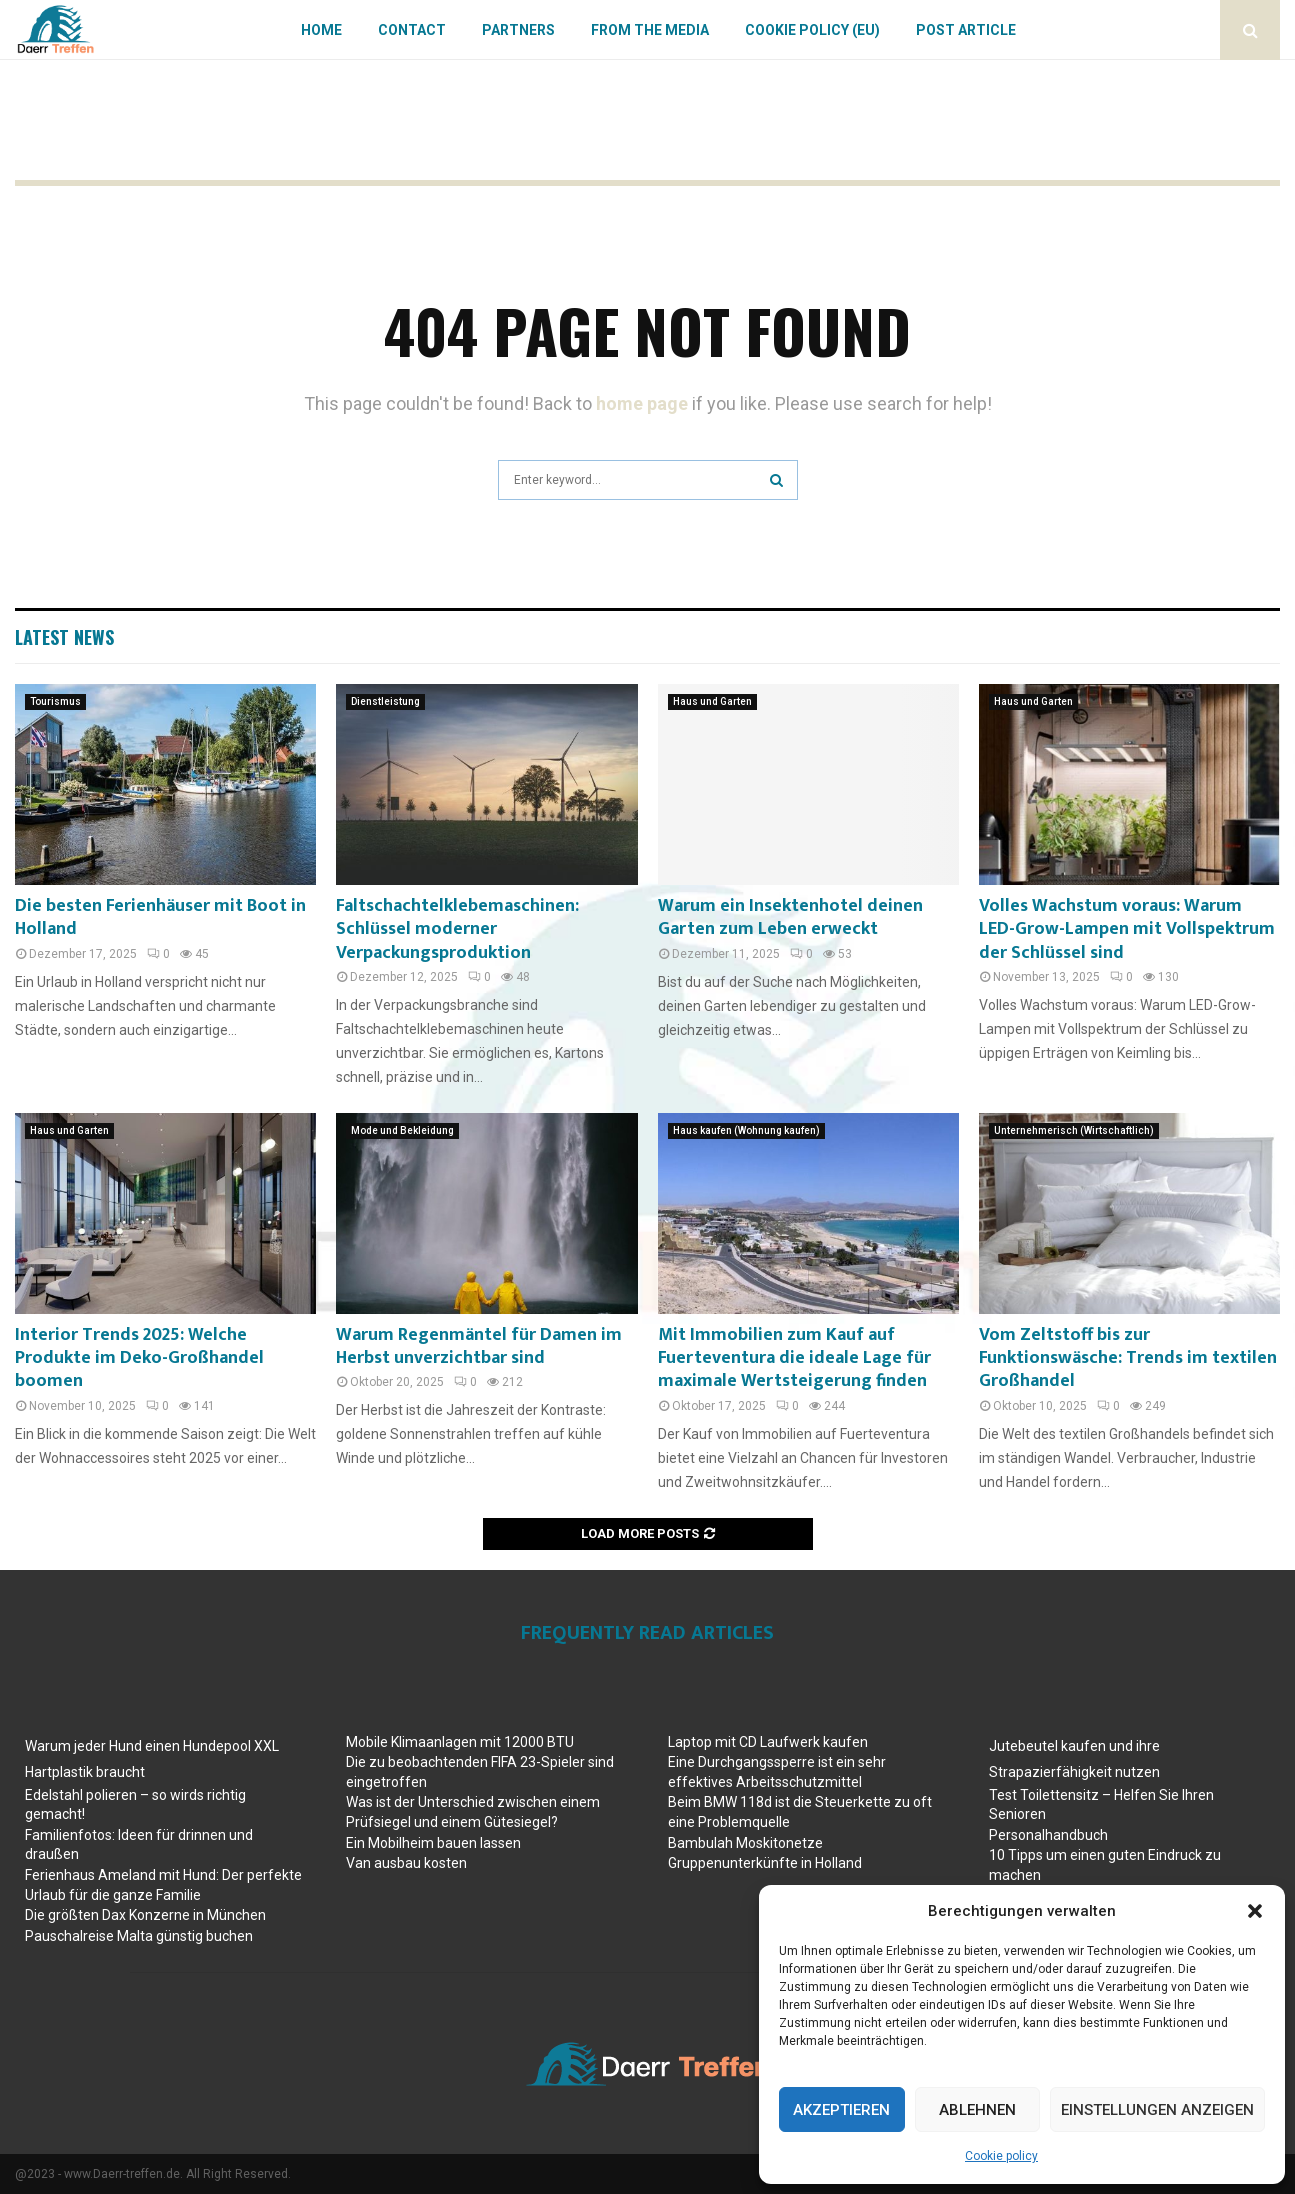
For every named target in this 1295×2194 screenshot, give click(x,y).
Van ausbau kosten (406, 1863)
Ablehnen (977, 2110)
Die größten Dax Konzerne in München (145, 1915)
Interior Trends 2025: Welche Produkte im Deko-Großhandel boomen (139, 1358)
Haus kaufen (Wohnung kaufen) (746, 1130)
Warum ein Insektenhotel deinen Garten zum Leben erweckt (790, 917)
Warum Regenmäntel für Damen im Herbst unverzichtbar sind (479, 1346)
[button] (1255, 1911)
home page (642, 403)
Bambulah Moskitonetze (745, 1843)
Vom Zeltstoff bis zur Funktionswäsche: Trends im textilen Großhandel (1128, 1358)
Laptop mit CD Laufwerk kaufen (768, 1742)
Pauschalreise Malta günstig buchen (139, 1936)
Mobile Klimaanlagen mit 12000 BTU (460, 1742)
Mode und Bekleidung (402, 1130)
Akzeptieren (841, 2110)
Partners (518, 30)
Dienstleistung (385, 701)
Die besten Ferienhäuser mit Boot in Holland (160, 917)
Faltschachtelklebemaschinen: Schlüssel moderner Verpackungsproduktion (457, 929)
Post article (966, 30)
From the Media (650, 30)
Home (321, 30)
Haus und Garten (712, 701)
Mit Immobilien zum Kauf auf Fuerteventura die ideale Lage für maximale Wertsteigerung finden (794, 1358)
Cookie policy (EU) (812, 30)
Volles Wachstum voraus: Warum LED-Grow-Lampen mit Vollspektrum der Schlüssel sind (1127, 929)
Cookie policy (1001, 2156)
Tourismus (55, 701)
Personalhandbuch (1048, 1835)
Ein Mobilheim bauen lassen (433, 1843)
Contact (412, 30)
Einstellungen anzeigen (1157, 2110)
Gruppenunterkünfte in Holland (765, 1863)
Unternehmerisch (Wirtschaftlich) (1074, 1130)
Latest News (64, 637)
